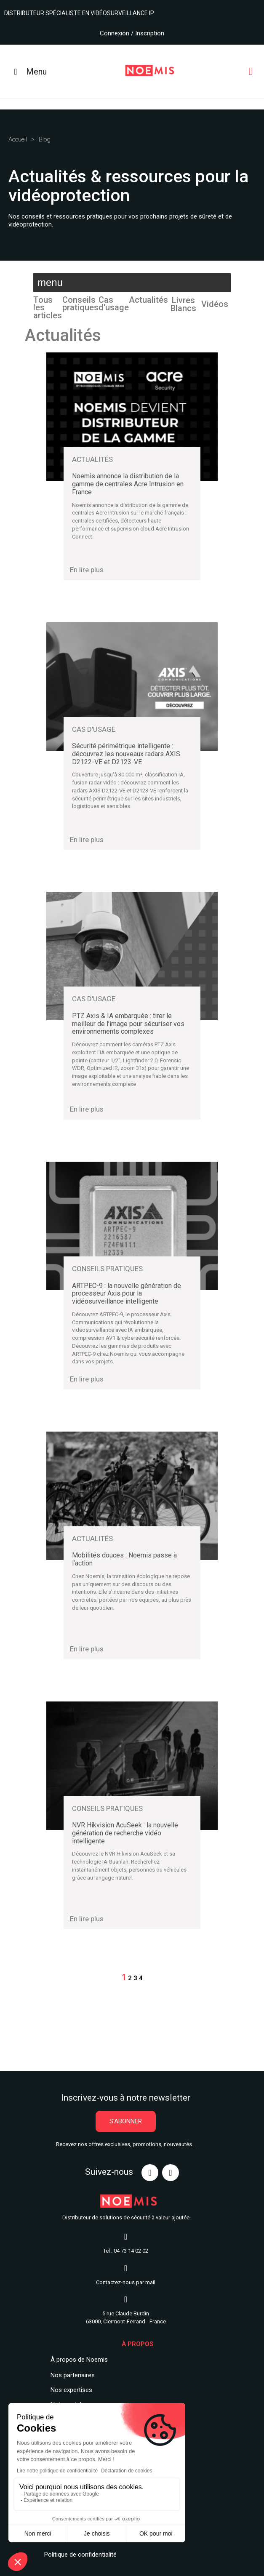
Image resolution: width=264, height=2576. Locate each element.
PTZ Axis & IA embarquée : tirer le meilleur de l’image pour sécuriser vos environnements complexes (128, 1024)
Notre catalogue (73, 2396)
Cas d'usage (114, 304)
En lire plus (87, 570)
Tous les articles (47, 308)
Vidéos (214, 304)
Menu (28, 72)
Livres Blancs (183, 304)
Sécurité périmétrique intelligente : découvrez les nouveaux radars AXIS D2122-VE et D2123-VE (126, 754)
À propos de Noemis (79, 2351)
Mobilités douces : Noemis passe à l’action (124, 1559)
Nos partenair (69, 2367)
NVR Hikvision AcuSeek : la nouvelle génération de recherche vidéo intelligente (125, 1833)
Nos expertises (71, 2381)
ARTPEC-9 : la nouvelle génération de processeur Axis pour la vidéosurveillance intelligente (126, 1294)
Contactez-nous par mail (125, 2274)
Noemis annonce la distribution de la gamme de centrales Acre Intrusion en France (128, 484)
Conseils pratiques (80, 304)
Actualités (148, 300)
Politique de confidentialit (78, 2546)
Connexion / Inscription (132, 33)
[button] (126, 2113)
